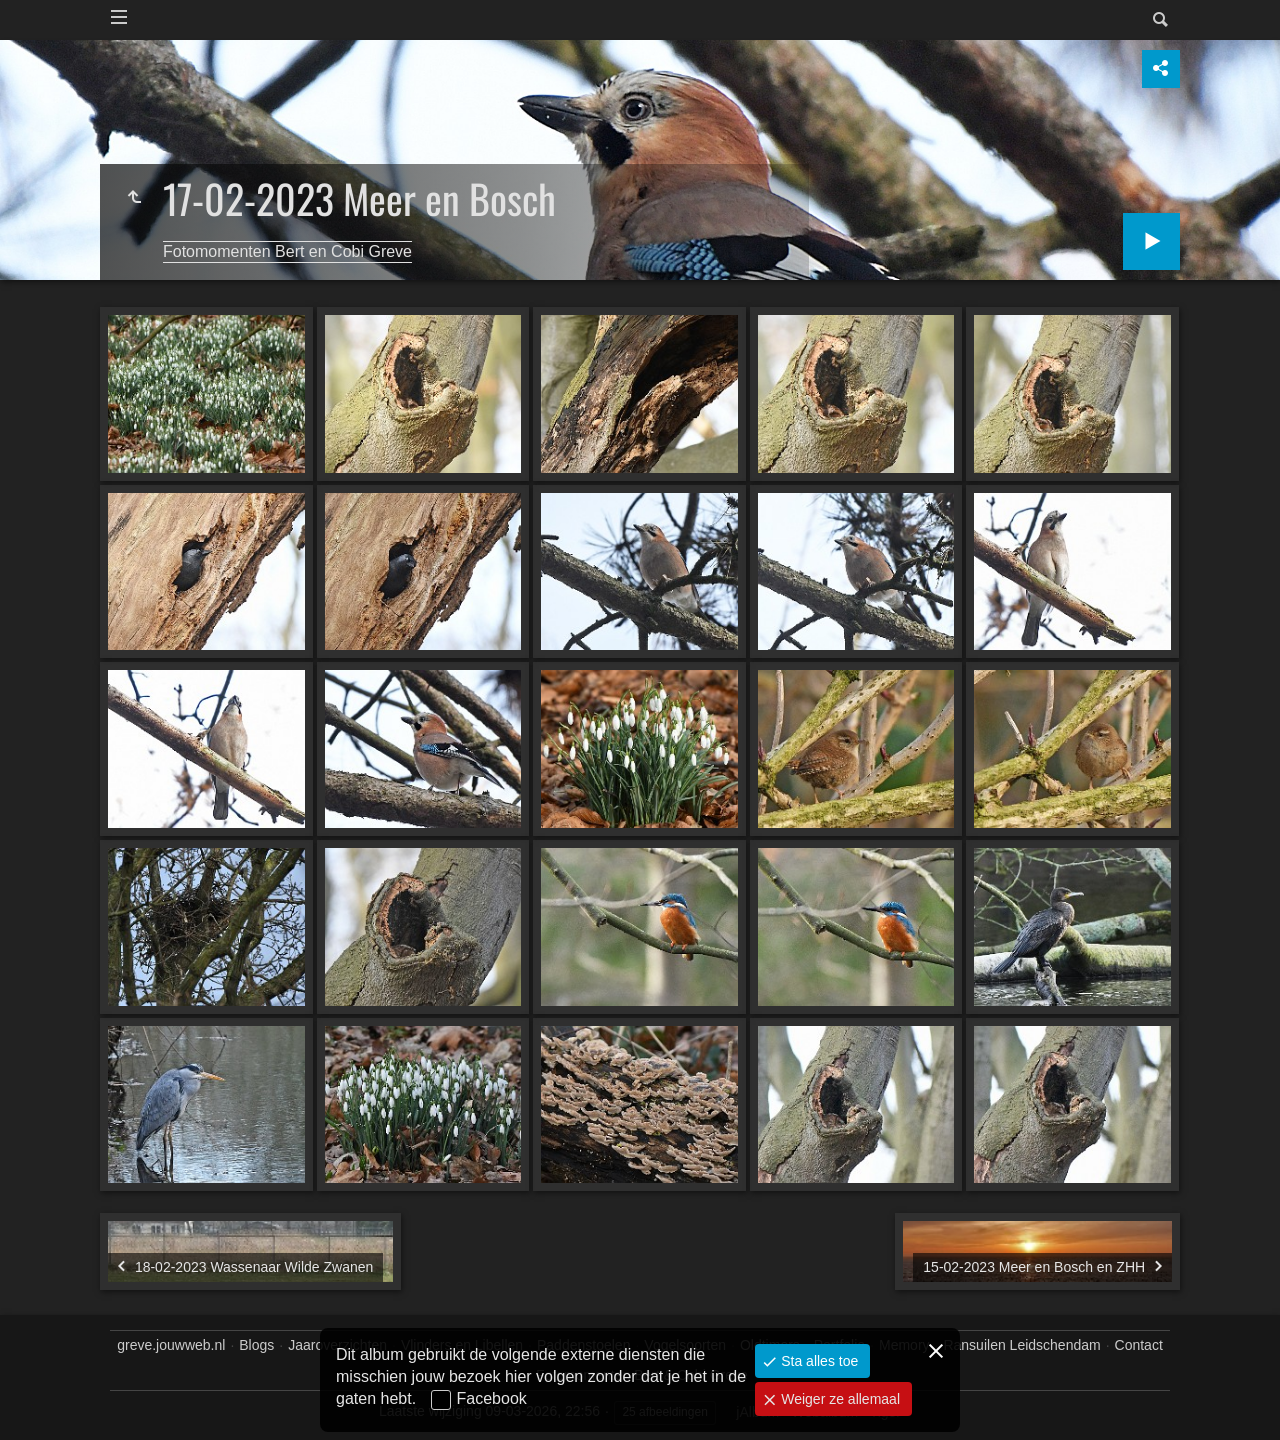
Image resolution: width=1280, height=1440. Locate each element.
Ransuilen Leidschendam (1021, 1345)
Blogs (256, 1345)
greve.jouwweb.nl (171, 1345)
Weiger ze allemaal (838, 1399)
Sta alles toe (817, 1361)
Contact (1139, 1345)
